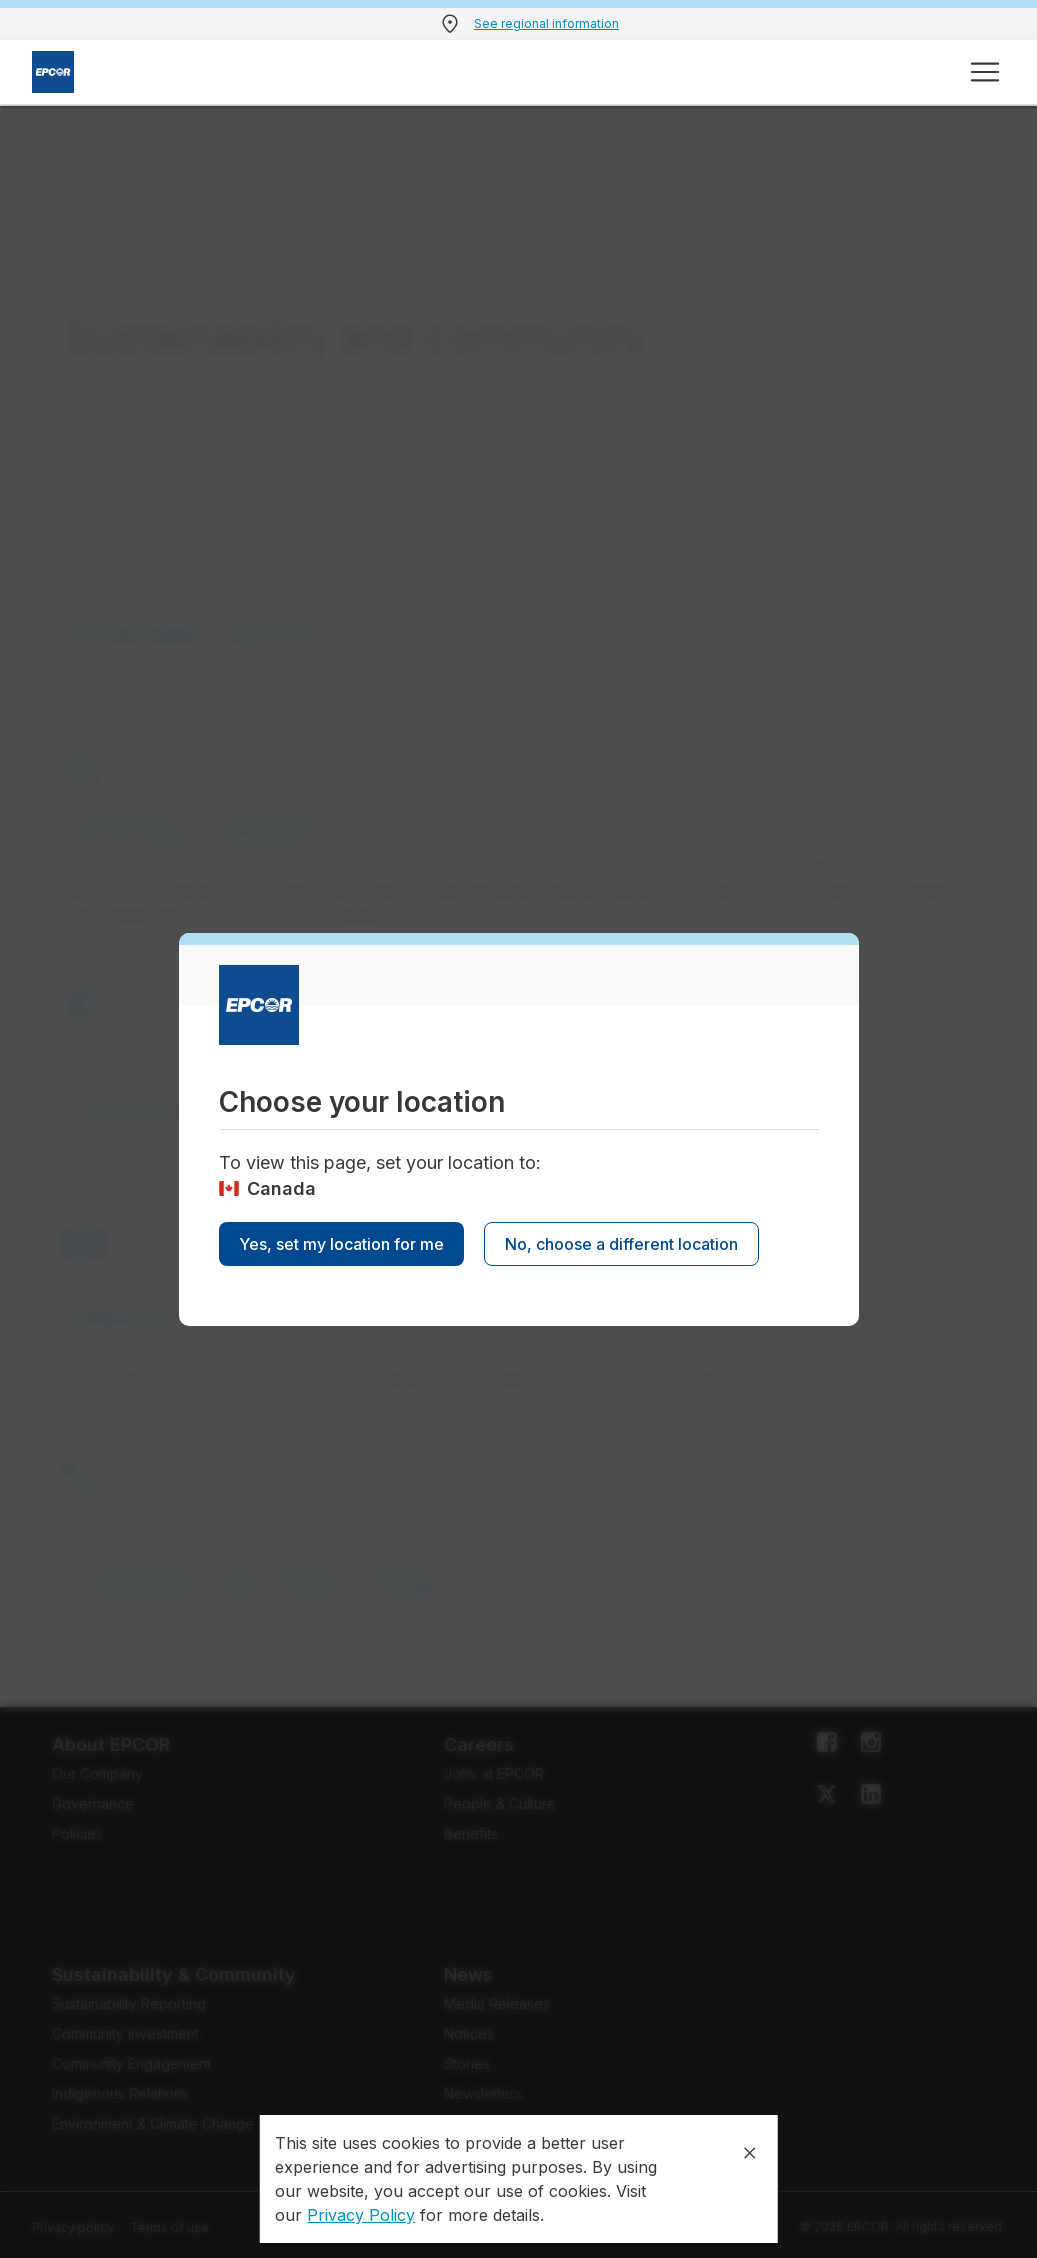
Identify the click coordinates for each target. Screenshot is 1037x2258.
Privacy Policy (361, 2215)
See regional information (546, 23)
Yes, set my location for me (341, 1244)
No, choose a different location (621, 1244)
